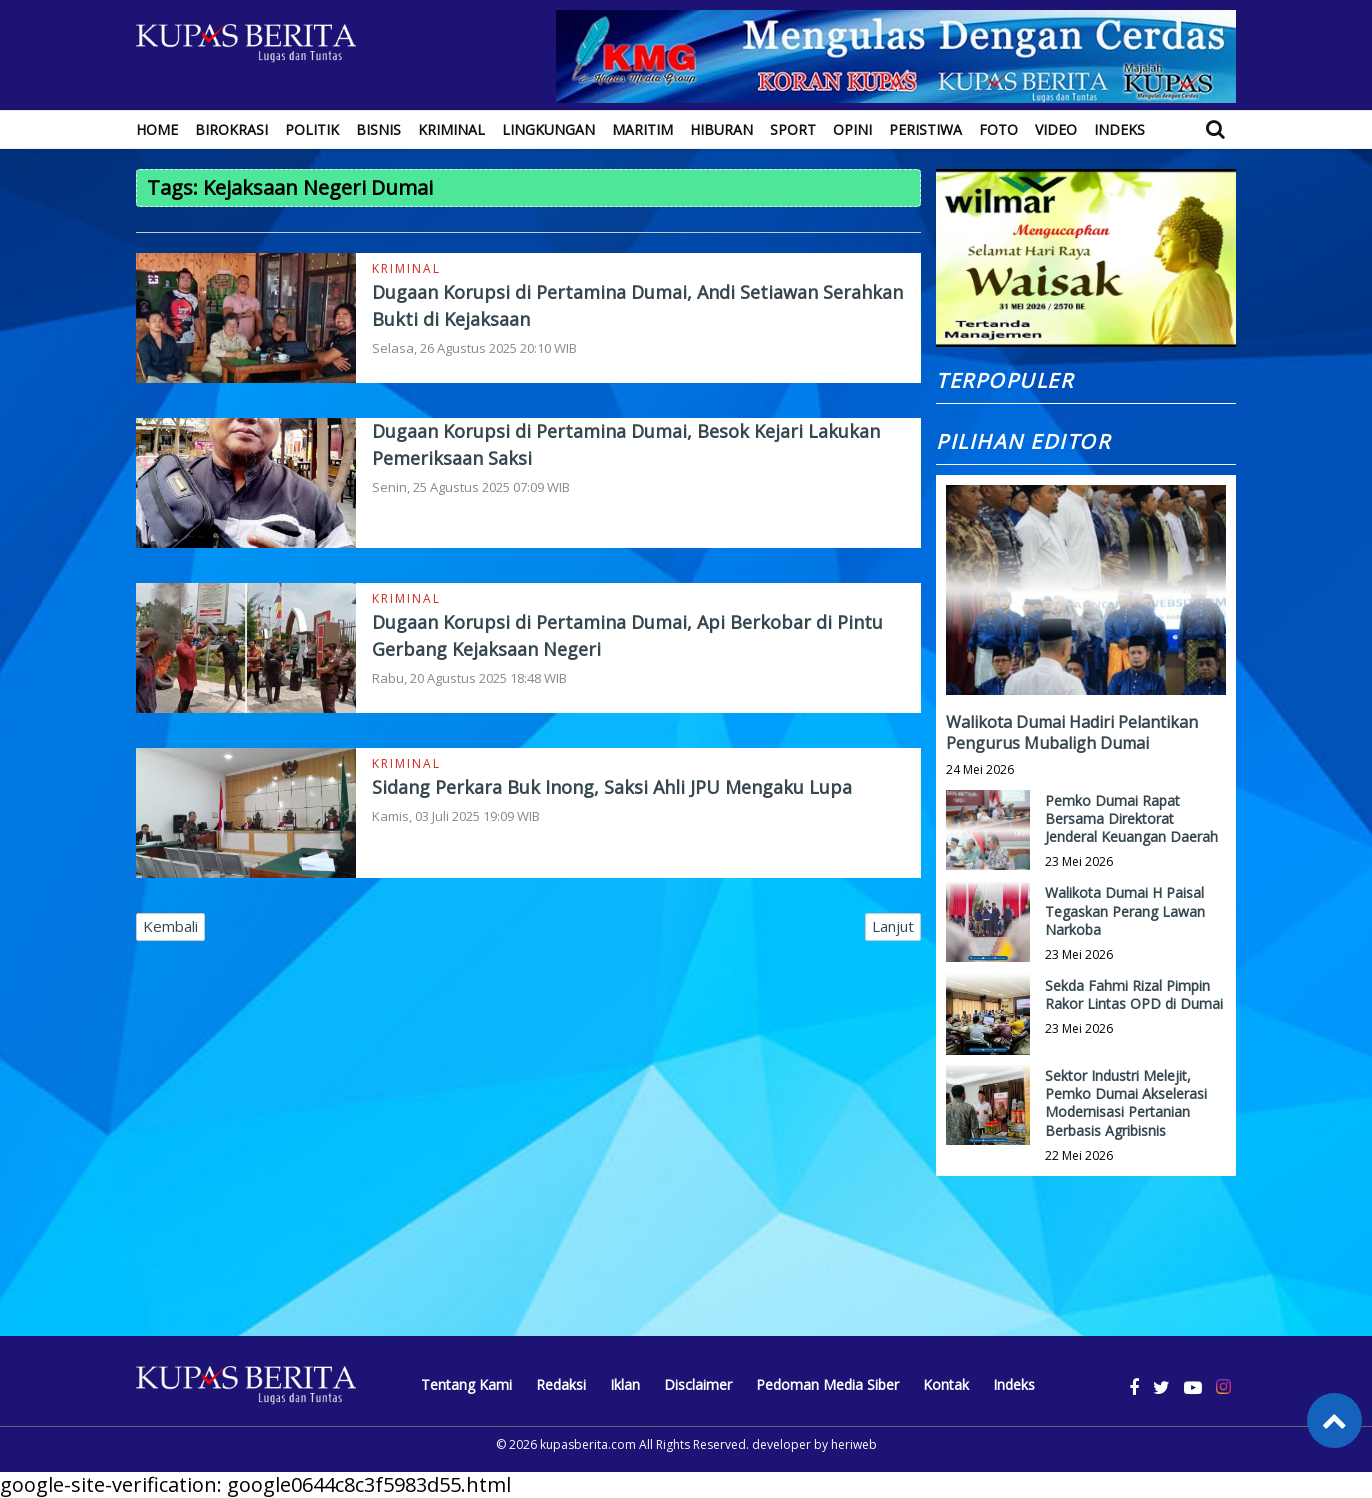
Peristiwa (925, 129)
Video (1056, 129)
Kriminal (451, 129)
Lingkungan (548, 129)
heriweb (854, 1444)
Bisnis (378, 129)
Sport (793, 129)
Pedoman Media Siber (827, 1384)
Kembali (170, 926)
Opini (852, 129)
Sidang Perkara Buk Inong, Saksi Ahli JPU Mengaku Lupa (612, 787)
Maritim (642, 129)
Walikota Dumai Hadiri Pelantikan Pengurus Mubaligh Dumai (1072, 732)
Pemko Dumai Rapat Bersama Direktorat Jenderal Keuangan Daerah (1131, 818)
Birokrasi (231, 129)
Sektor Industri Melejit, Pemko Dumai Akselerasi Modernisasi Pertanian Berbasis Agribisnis (1126, 1103)
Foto (998, 129)
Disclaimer (698, 1384)
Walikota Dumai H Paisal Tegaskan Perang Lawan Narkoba (1125, 910)
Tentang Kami (466, 1384)
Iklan (625, 1384)
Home (157, 129)
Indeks (1119, 129)
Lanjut (893, 926)
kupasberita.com (588, 1444)
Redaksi (561, 1384)
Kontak (946, 1384)
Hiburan (721, 129)
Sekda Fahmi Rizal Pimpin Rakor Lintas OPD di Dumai (1134, 994)
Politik (312, 129)
